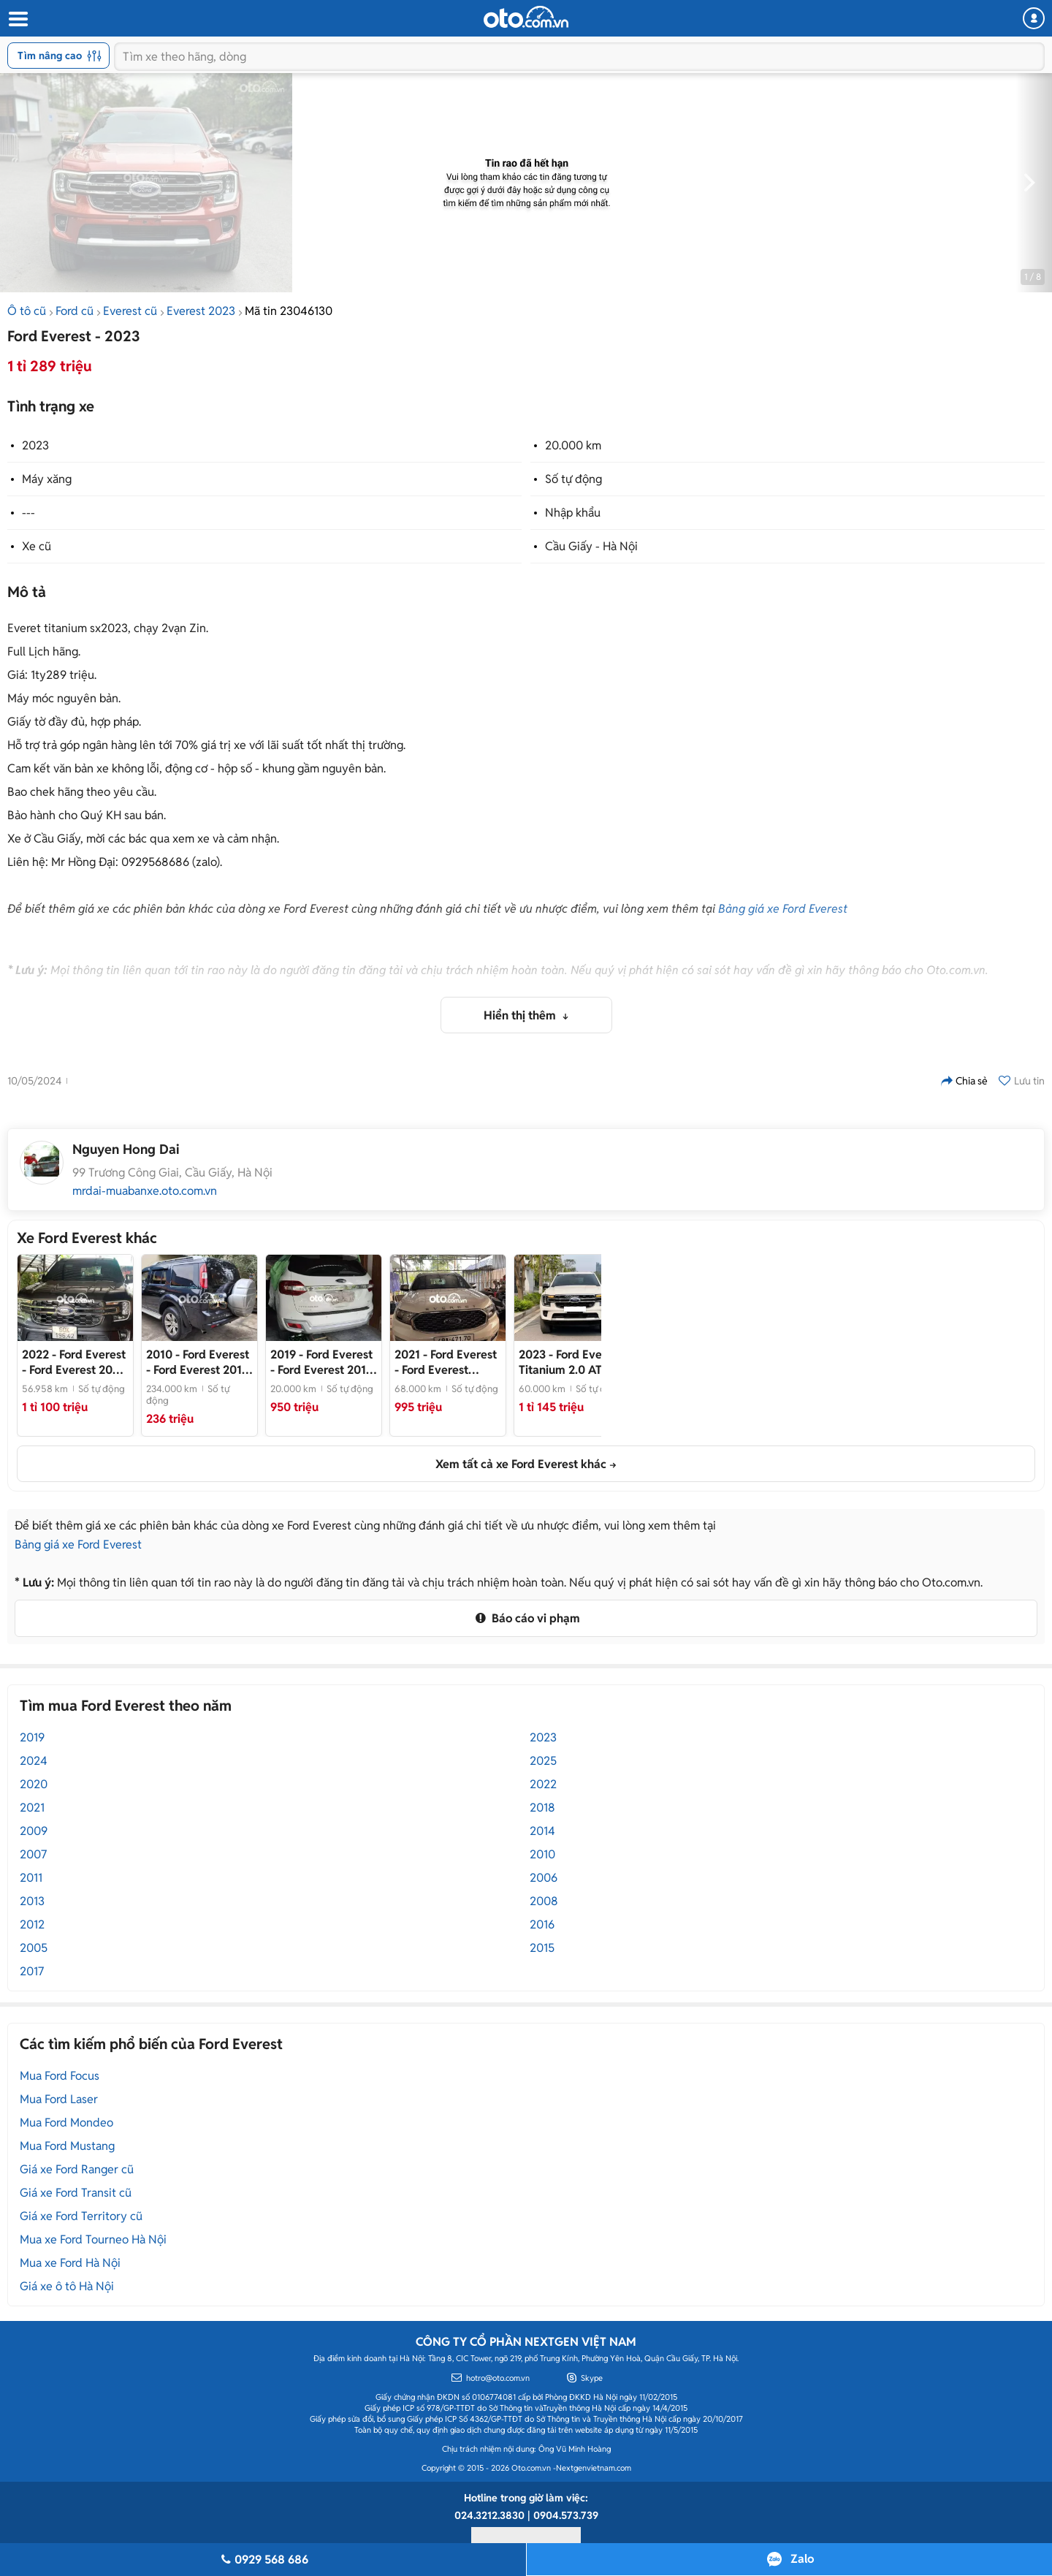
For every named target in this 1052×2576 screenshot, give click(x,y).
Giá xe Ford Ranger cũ (77, 2169)
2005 (33, 1948)
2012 (32, 1924)
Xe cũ (36, 546)
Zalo (802, 2558)
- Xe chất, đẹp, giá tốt (572, 1362)
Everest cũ (130, 311)
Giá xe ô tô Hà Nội (67, 2286)
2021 (32, 1807)
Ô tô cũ (26, 311)
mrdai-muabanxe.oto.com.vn (144, 1191)
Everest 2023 (201, 311)
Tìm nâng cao (60, 55)
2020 (33, 1784)
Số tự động (573, 479)
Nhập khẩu (573, 512)
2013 (32, 1901)
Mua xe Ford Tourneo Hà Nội (93, 2239)
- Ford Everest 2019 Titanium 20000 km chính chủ (323, 1362)
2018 (542, 1807)
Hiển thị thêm (521, 1015)
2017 (32, 1971)
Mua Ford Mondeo (66, 2122)
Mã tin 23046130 (288, 311)
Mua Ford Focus (59, 2075)
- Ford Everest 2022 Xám (74, 1362)
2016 (542, 1924)
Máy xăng (47, 479)
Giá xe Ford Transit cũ (76, 2192)
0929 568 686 (263, 2559)
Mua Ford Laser (59, 2099)
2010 (542, 1854)
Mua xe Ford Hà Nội (70, 2263)
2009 (33, 1831)
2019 (32, 1737)
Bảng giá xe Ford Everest (782, 908)
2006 (543, 1877)
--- (28, 512)
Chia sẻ (964, 1080)
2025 (543, 1760)
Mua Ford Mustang (67, 2146)
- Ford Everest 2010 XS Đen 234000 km (198, 1362)
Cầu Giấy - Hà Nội (591, 546)
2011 (31, 1877)
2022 (543, 1784)
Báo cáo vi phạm (525, 1618)
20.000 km (573, 445)
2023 (35, 445)
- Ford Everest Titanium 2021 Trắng (445, 1362)
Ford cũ (75, 311)
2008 (544, 1901)
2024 (33, 1760)
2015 (542, 1948)
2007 (33, 1854)
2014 (542, 1831)
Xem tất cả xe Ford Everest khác (520, 1464)
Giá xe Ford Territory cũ (81, 2216)
